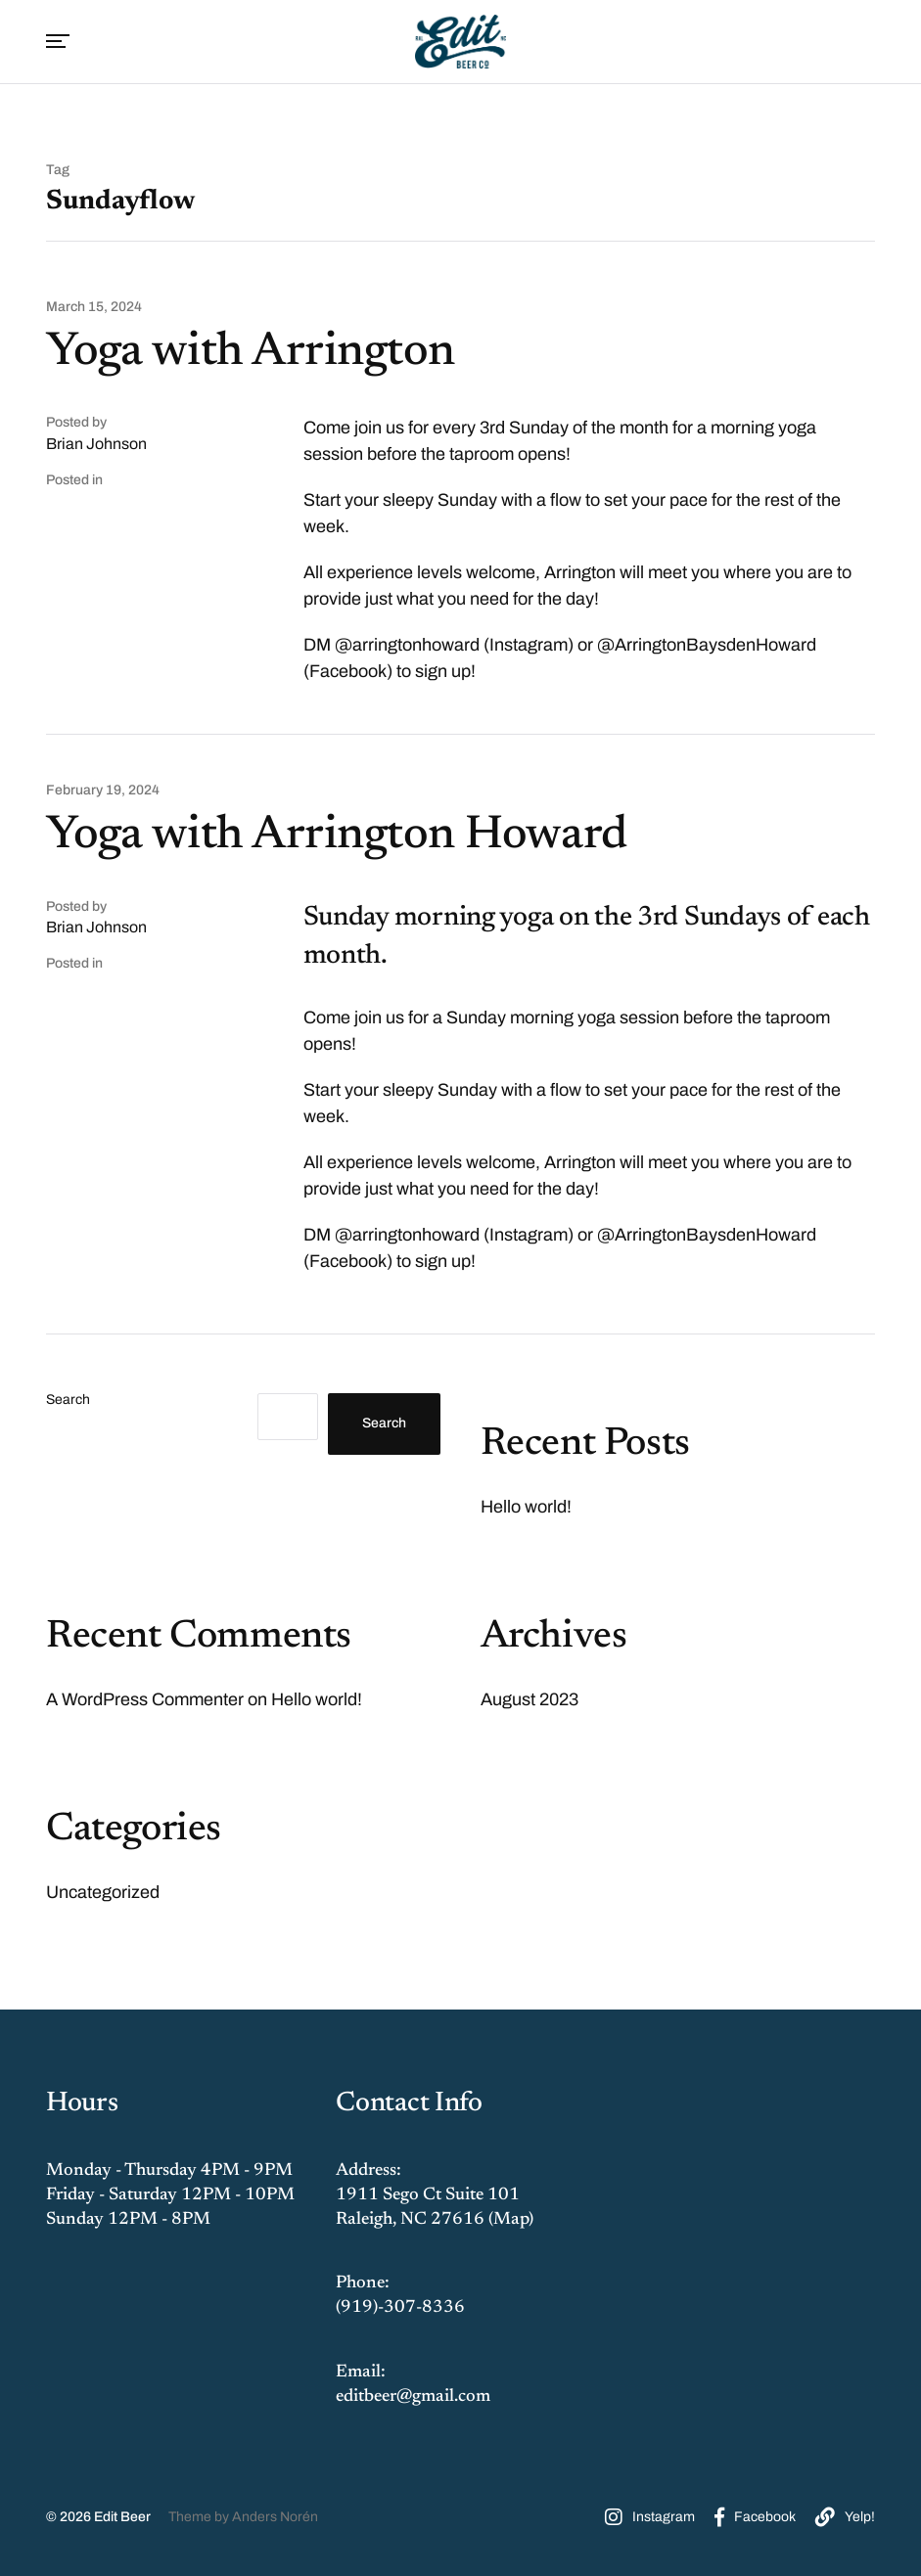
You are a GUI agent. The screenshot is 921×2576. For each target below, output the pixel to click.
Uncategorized (103, 1892)
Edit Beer (122, 2516)
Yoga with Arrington (250, 353)
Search (68, 1400)
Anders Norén (275, 2516)
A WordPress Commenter (145, 1699)
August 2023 (529, 1699)
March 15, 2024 (94, 307)
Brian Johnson (96, 443)
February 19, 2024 (103, 790)
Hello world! (526, 1506)
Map (511, 2220)
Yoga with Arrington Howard (336, 836)
